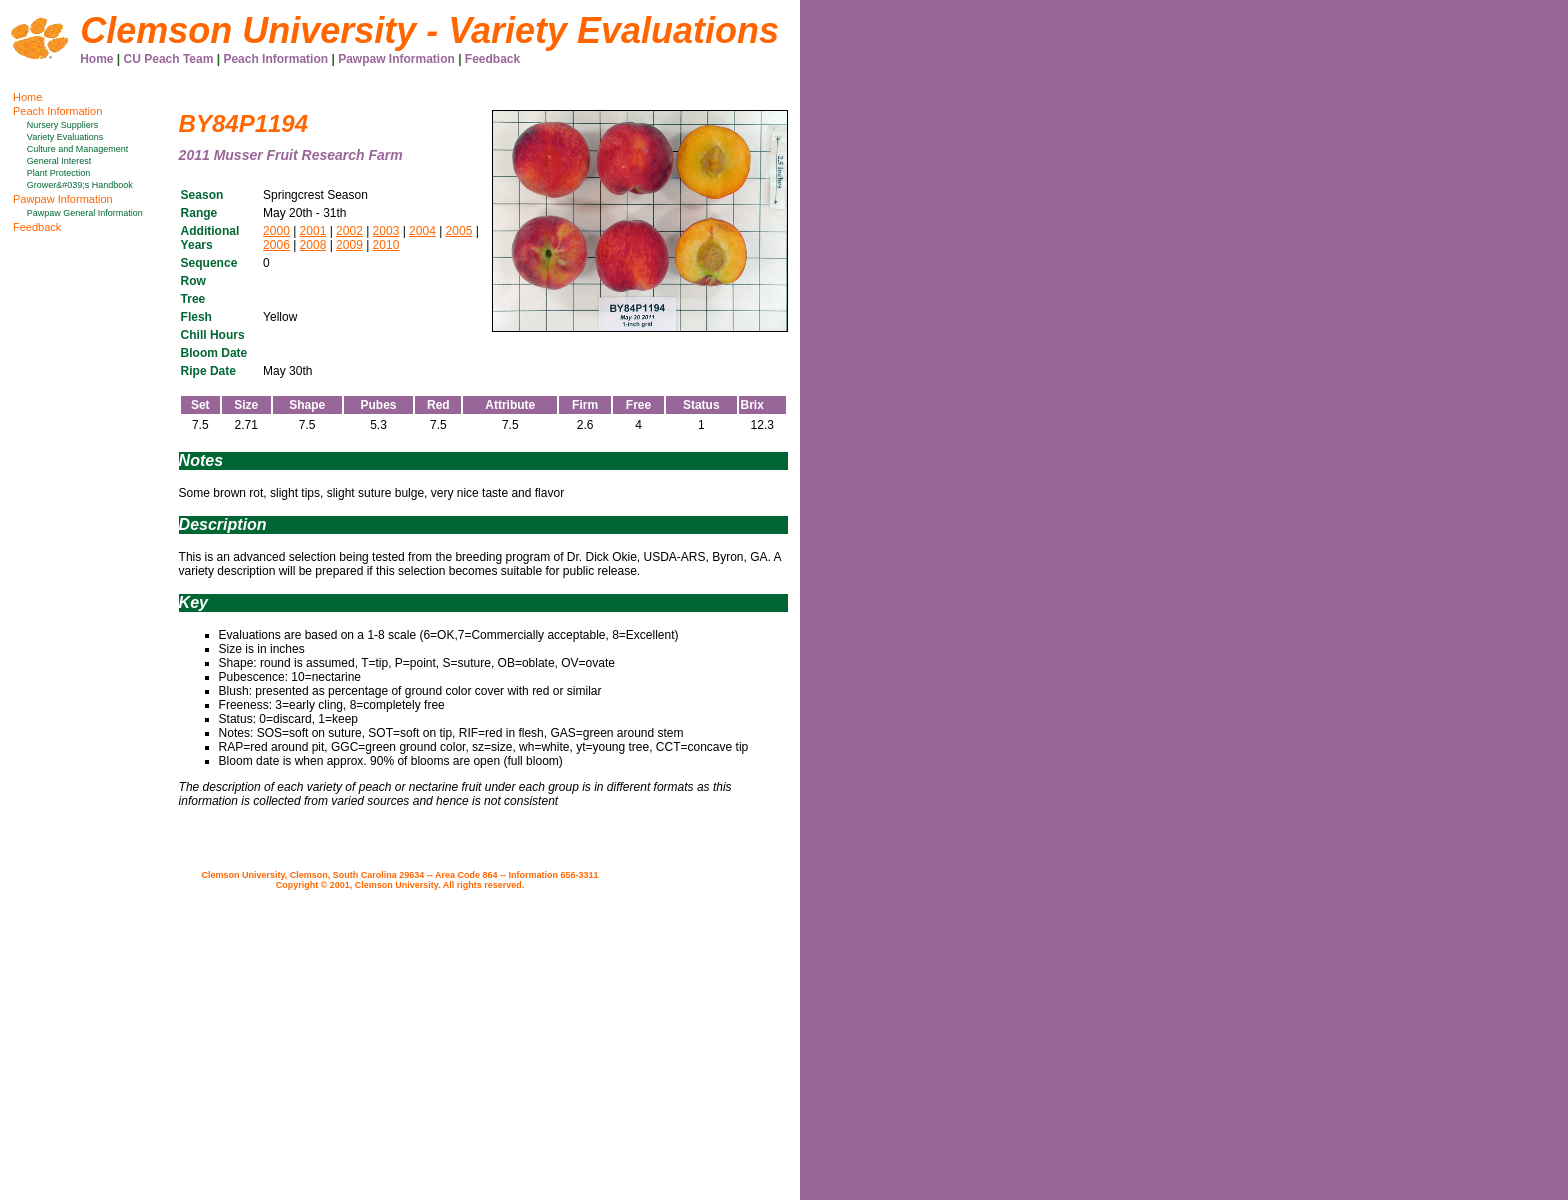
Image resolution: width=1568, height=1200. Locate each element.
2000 (276, 231)
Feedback (492, 59)
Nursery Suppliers (63, 125)
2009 (349, 245)
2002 (349, 231)
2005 (459, 231)
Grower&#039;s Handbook (80, 185)
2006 (276, 245)
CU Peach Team (169, 59)
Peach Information (275, 59)
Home (96, 59)
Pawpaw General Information (85, 213)
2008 (313, 245)
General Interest (59, 161)
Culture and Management (78, 149)
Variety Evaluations (65, 137)
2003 (386, 231)
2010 (386, 245)
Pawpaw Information (396, 59)
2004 (422, 231)
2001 (313, 231)
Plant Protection (59, 173)
